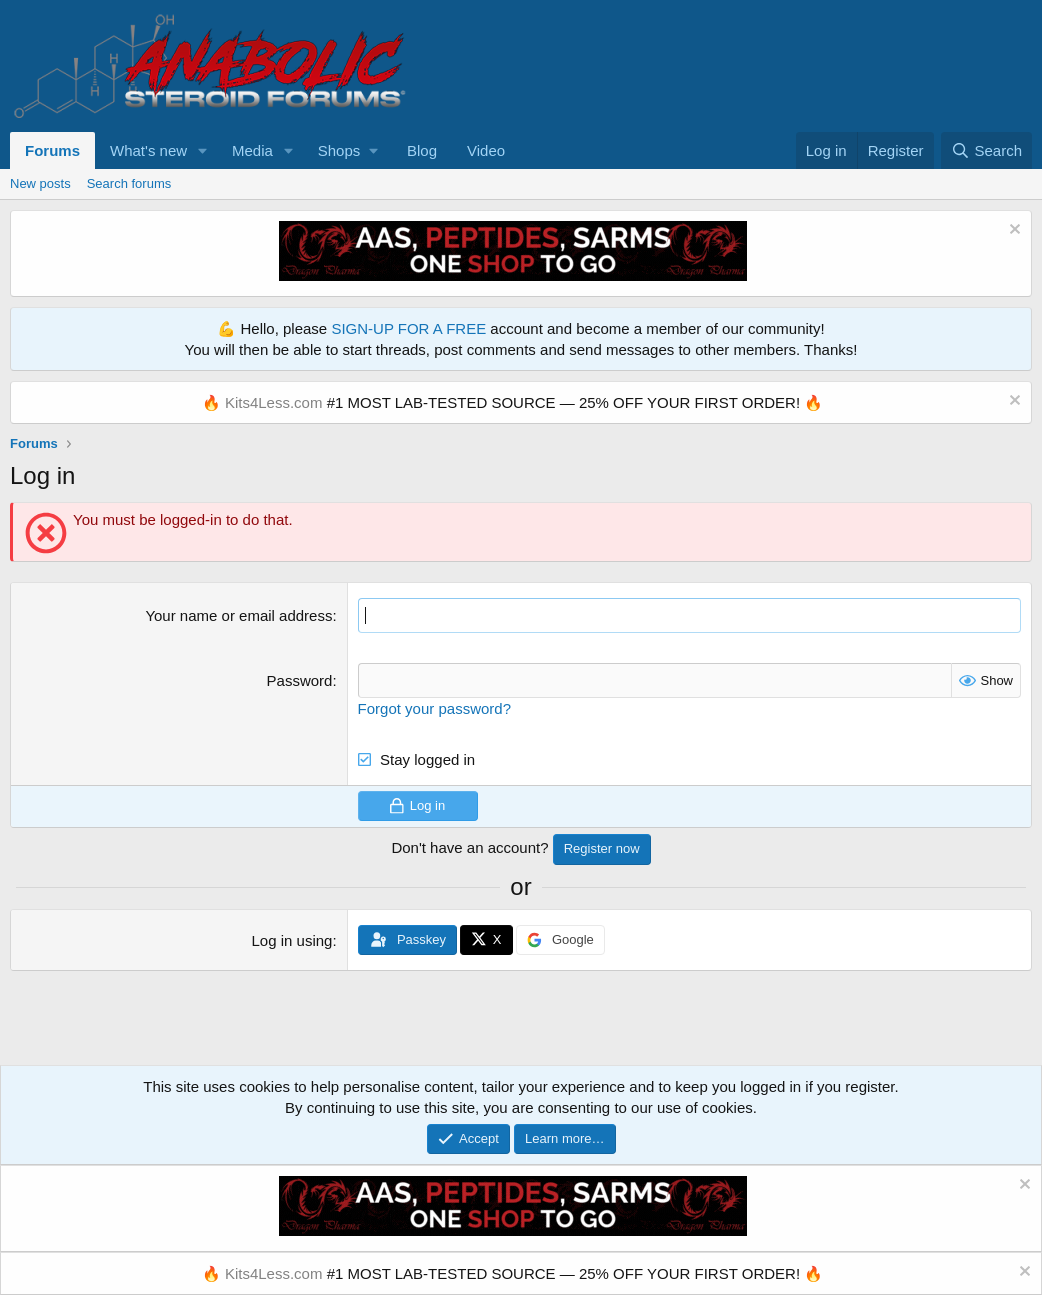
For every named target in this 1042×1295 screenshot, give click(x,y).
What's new (148, 150)
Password (300, 680)
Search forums (129, 183)
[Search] (986, 150)
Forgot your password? (434, 708)
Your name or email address (238, 615)
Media (252, 150)
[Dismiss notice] (1012, 231)
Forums (52, 150)
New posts (40, 183)
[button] (203, 150)
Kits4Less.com (274, 402)
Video (486, 150)
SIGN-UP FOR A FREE (408, 328)
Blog (422, 150)
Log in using (292, 940)
